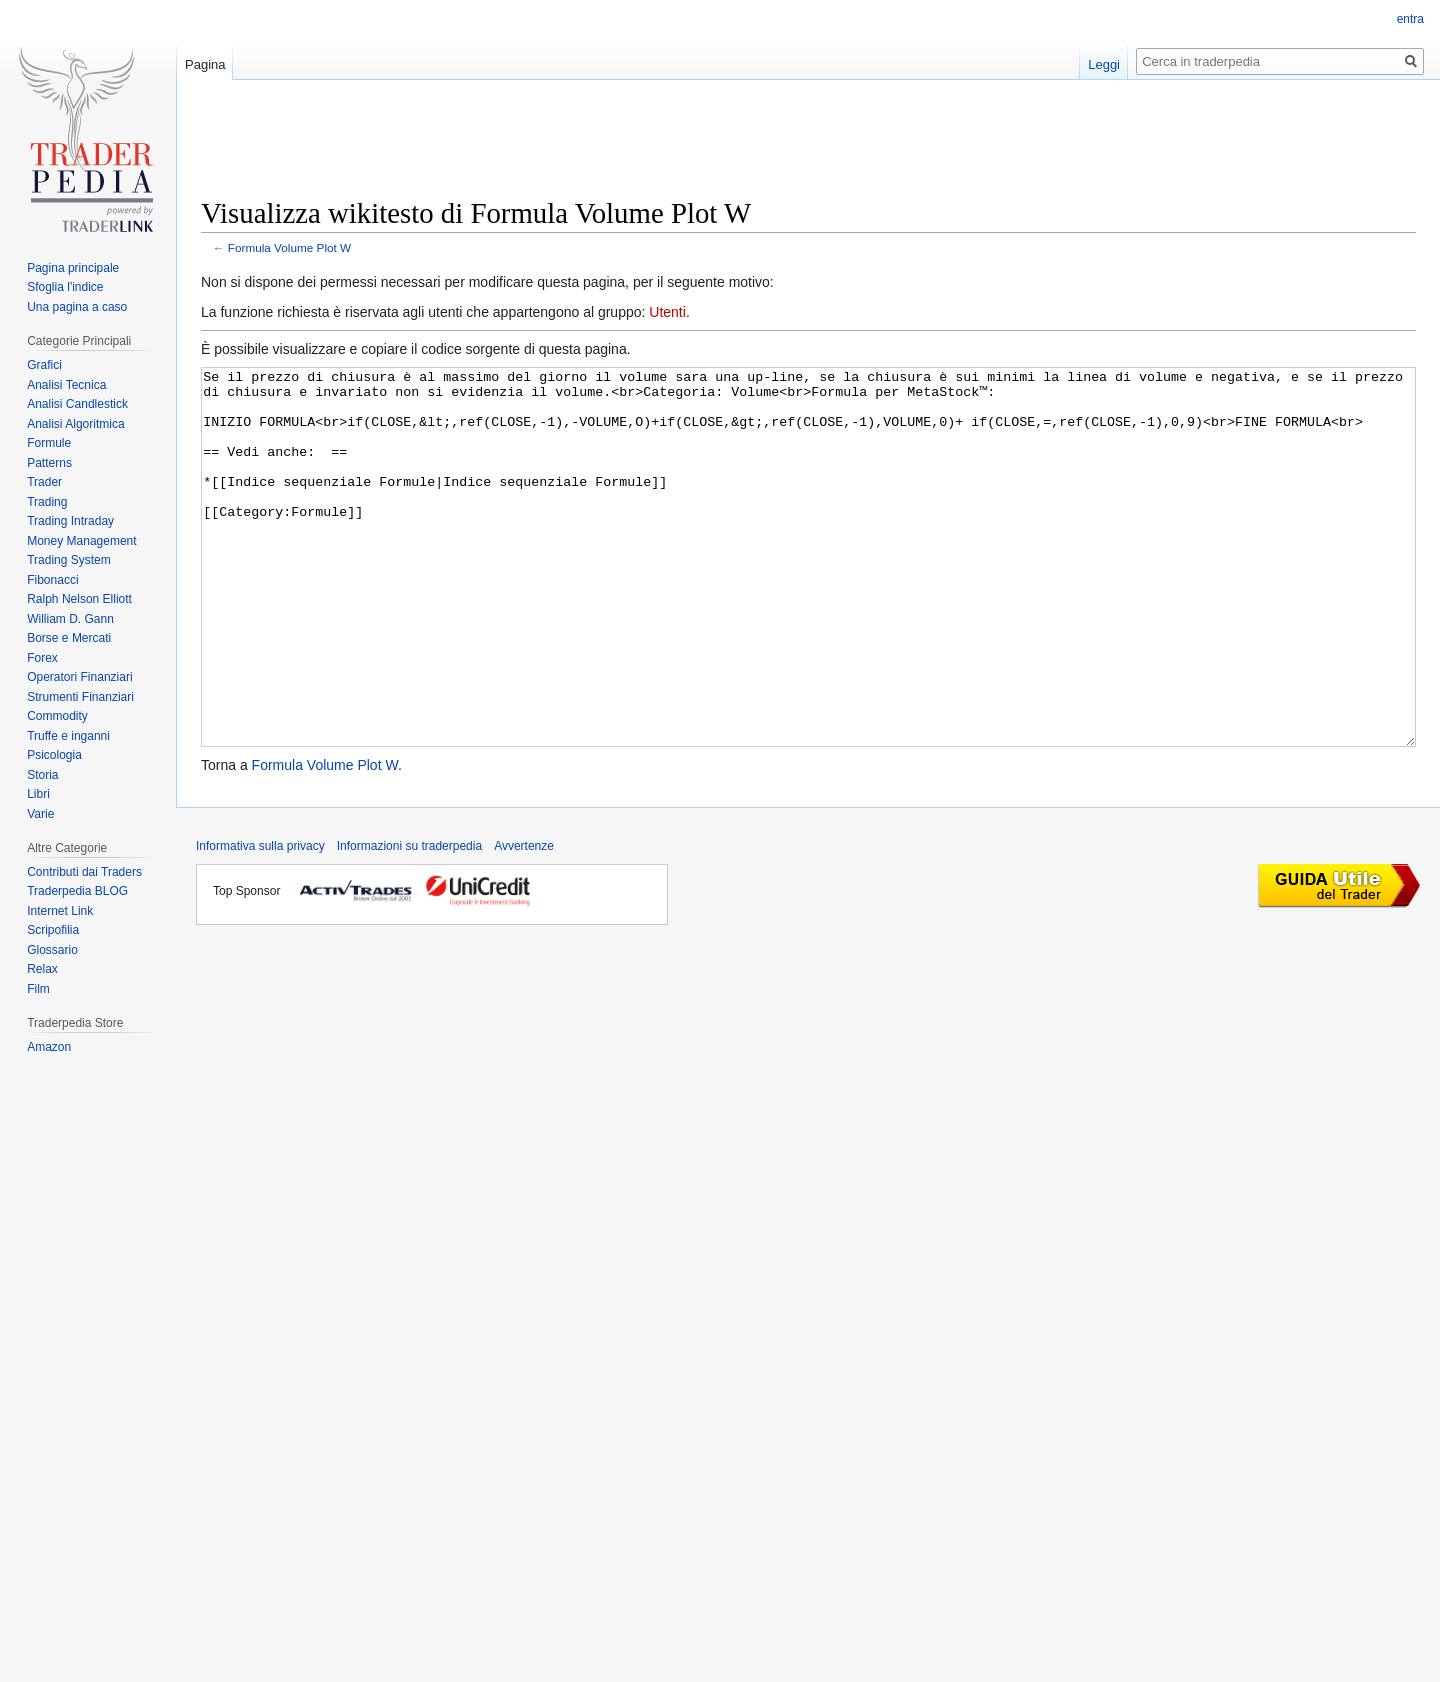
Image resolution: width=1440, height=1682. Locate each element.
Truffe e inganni (68, 736)
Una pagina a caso (77, 307)
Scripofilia (53, 930)
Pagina (205, 64)
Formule (49, 443)
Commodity (57, 716)
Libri (38, 794)
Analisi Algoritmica (75, 424)
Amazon (49, 1047)
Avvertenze (524, 921)
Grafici (44, 365)
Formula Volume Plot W (289, 247)
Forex (42, 658)
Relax (42, 969)
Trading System (69, 560)
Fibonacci (52, 580)
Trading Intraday (70, 521)
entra (1410, 19)
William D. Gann (70, 619)
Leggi (1104, 64)
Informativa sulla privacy (260, 921)
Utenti (667, 312)
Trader (44, 482)
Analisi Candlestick (77, 404)
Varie (40, 814)
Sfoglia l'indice (65, 287)
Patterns (49, 463)
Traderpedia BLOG (77, 891)
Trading (47, 502)
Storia (42, 775)
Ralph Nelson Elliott (79, 599)
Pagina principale (73, 268)
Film (38, 989)
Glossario (52, 950)
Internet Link (60, 911)
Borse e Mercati (69, 638)
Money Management (81, 541)
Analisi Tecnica (66, 385)
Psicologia (54, 755)
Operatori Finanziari (79, 677)
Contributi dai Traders (84, 872)
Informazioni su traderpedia (409, 921)
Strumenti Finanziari (80, 697)
